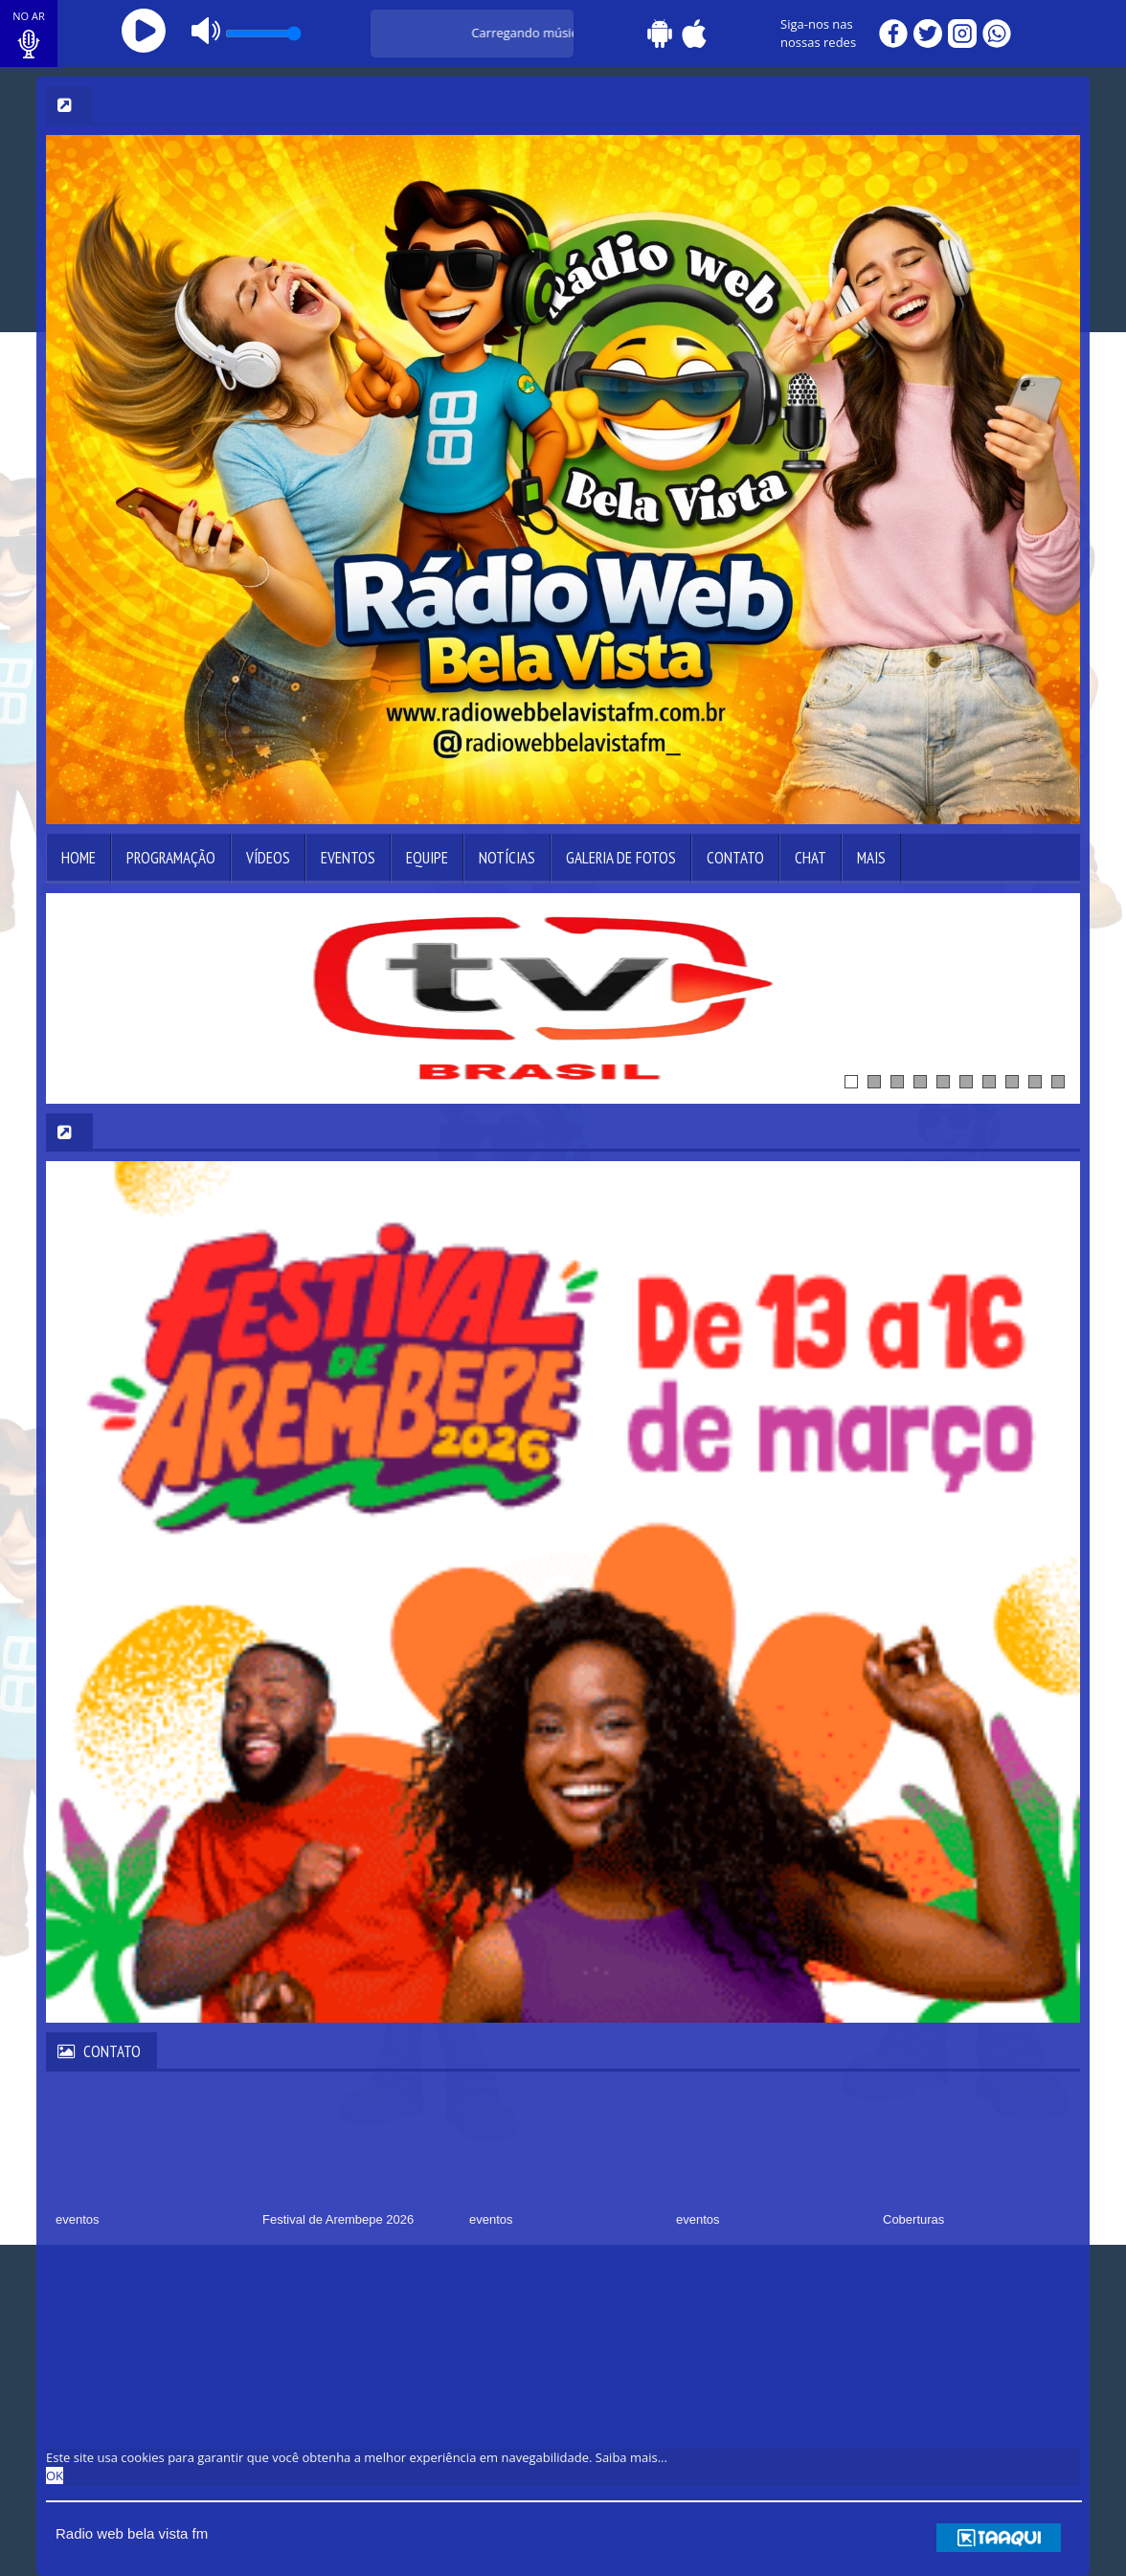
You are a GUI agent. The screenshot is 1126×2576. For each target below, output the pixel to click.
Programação (170, 857)
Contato (735, 857)
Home (78, 857)
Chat (810, 857)
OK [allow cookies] (54, 2475)
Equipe (427, 857)
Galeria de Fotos (621, 857)
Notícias (507, 857)
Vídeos (268, 857)
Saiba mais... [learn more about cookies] (631, 2457)
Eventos (348, 857)
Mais (871, 857)
